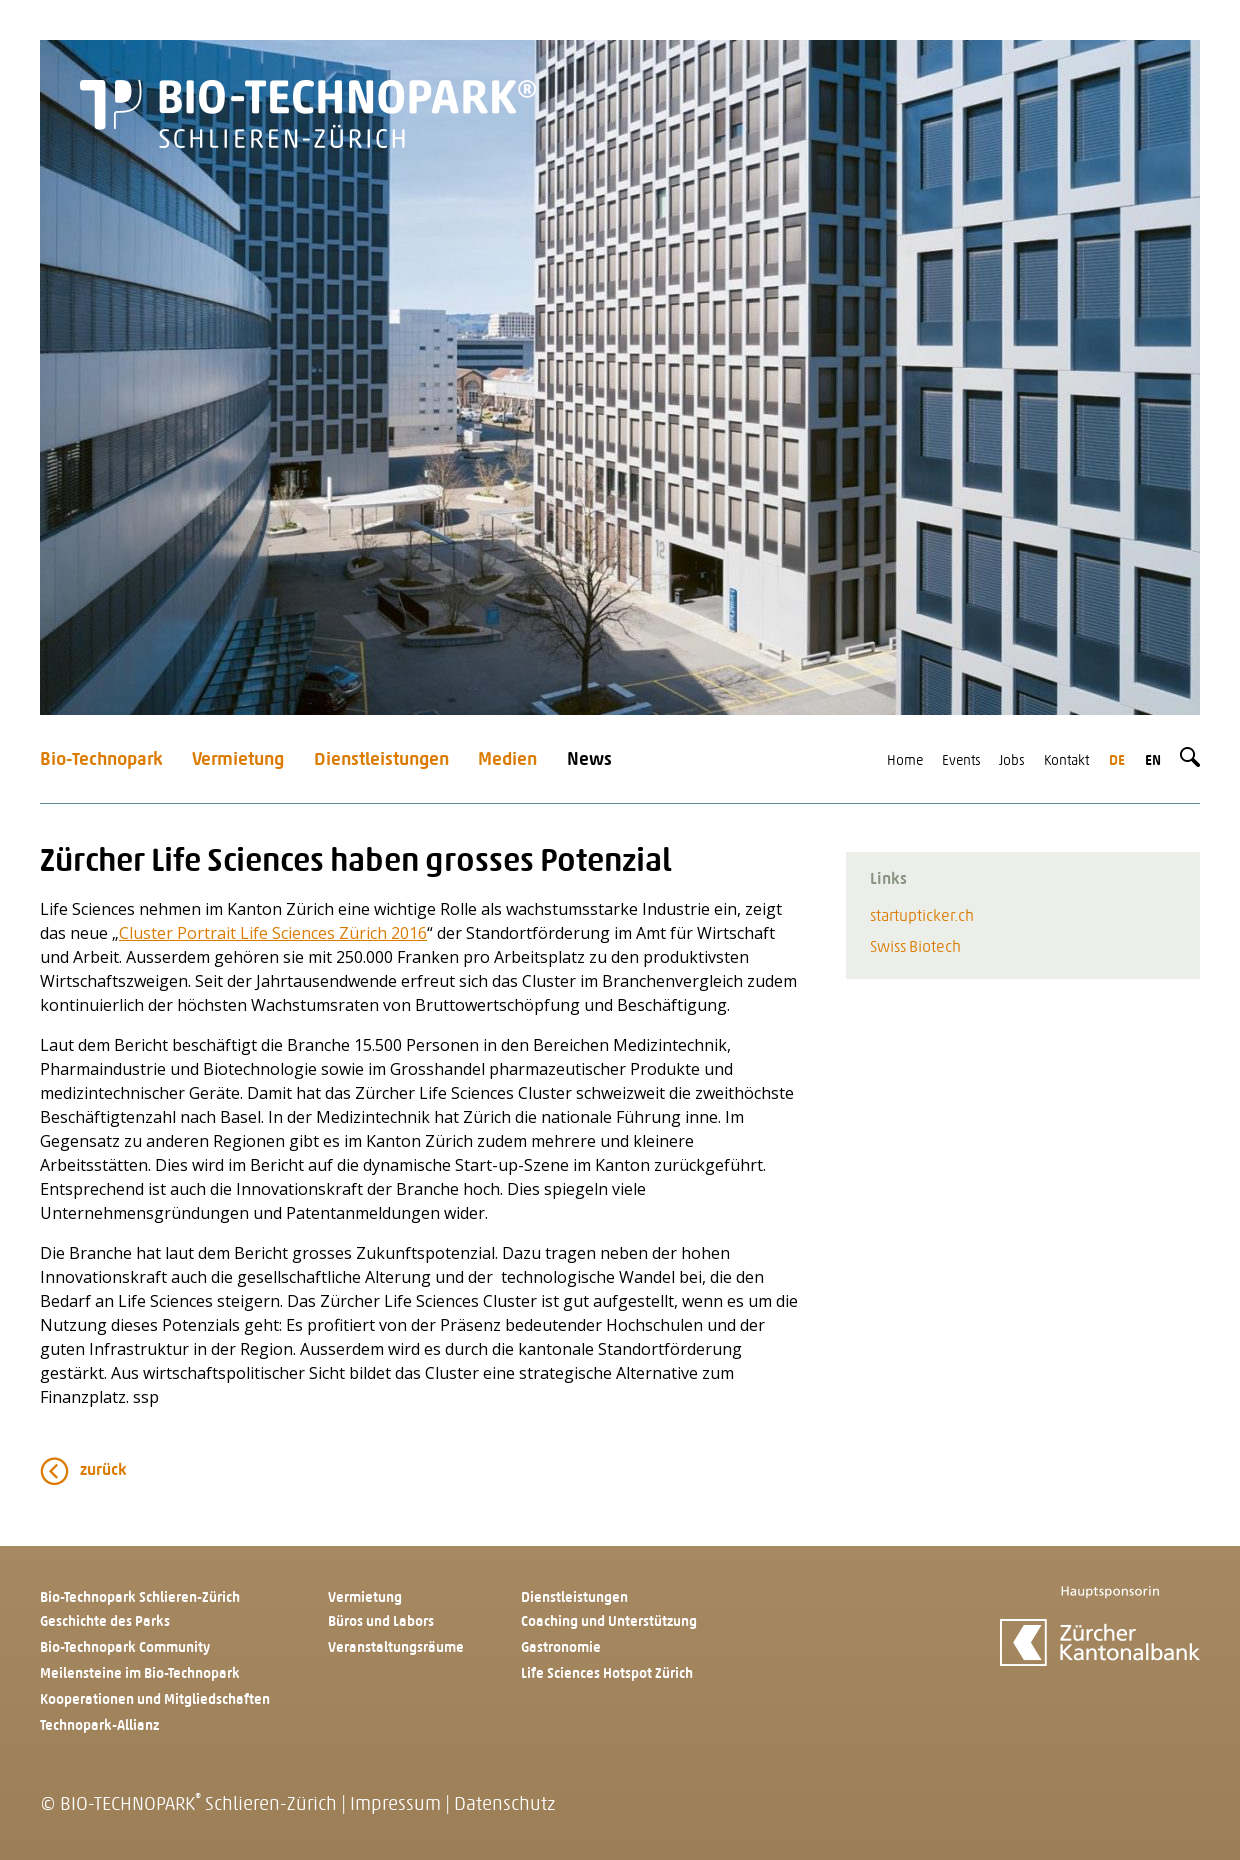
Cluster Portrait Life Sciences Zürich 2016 (273, 933)
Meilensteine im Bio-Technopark (140, 1674)
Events (961, 761)
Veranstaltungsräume (396, 1648)
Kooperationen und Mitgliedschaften (155, 1700)
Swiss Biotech (915, 948)
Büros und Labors (381, 1622)
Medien (507, 760)
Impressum (395, 1805)
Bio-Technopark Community (125, 1648)
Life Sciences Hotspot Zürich (607, 1674)
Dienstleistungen (381, 760)
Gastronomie (561, 1648)
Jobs (1012, 761)
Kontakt (1066, 761)
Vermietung (238, 760)
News (589, 760)
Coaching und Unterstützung (609, 1622)
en (1153, 761)
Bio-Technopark (101, 760)
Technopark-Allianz (99, 1726)
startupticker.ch (922, 917)
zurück (103, 1471)
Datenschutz (504, 1805)
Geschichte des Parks (105, 1622)
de (1117, 761)
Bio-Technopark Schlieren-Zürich (140, 1598)
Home (905, 761)
